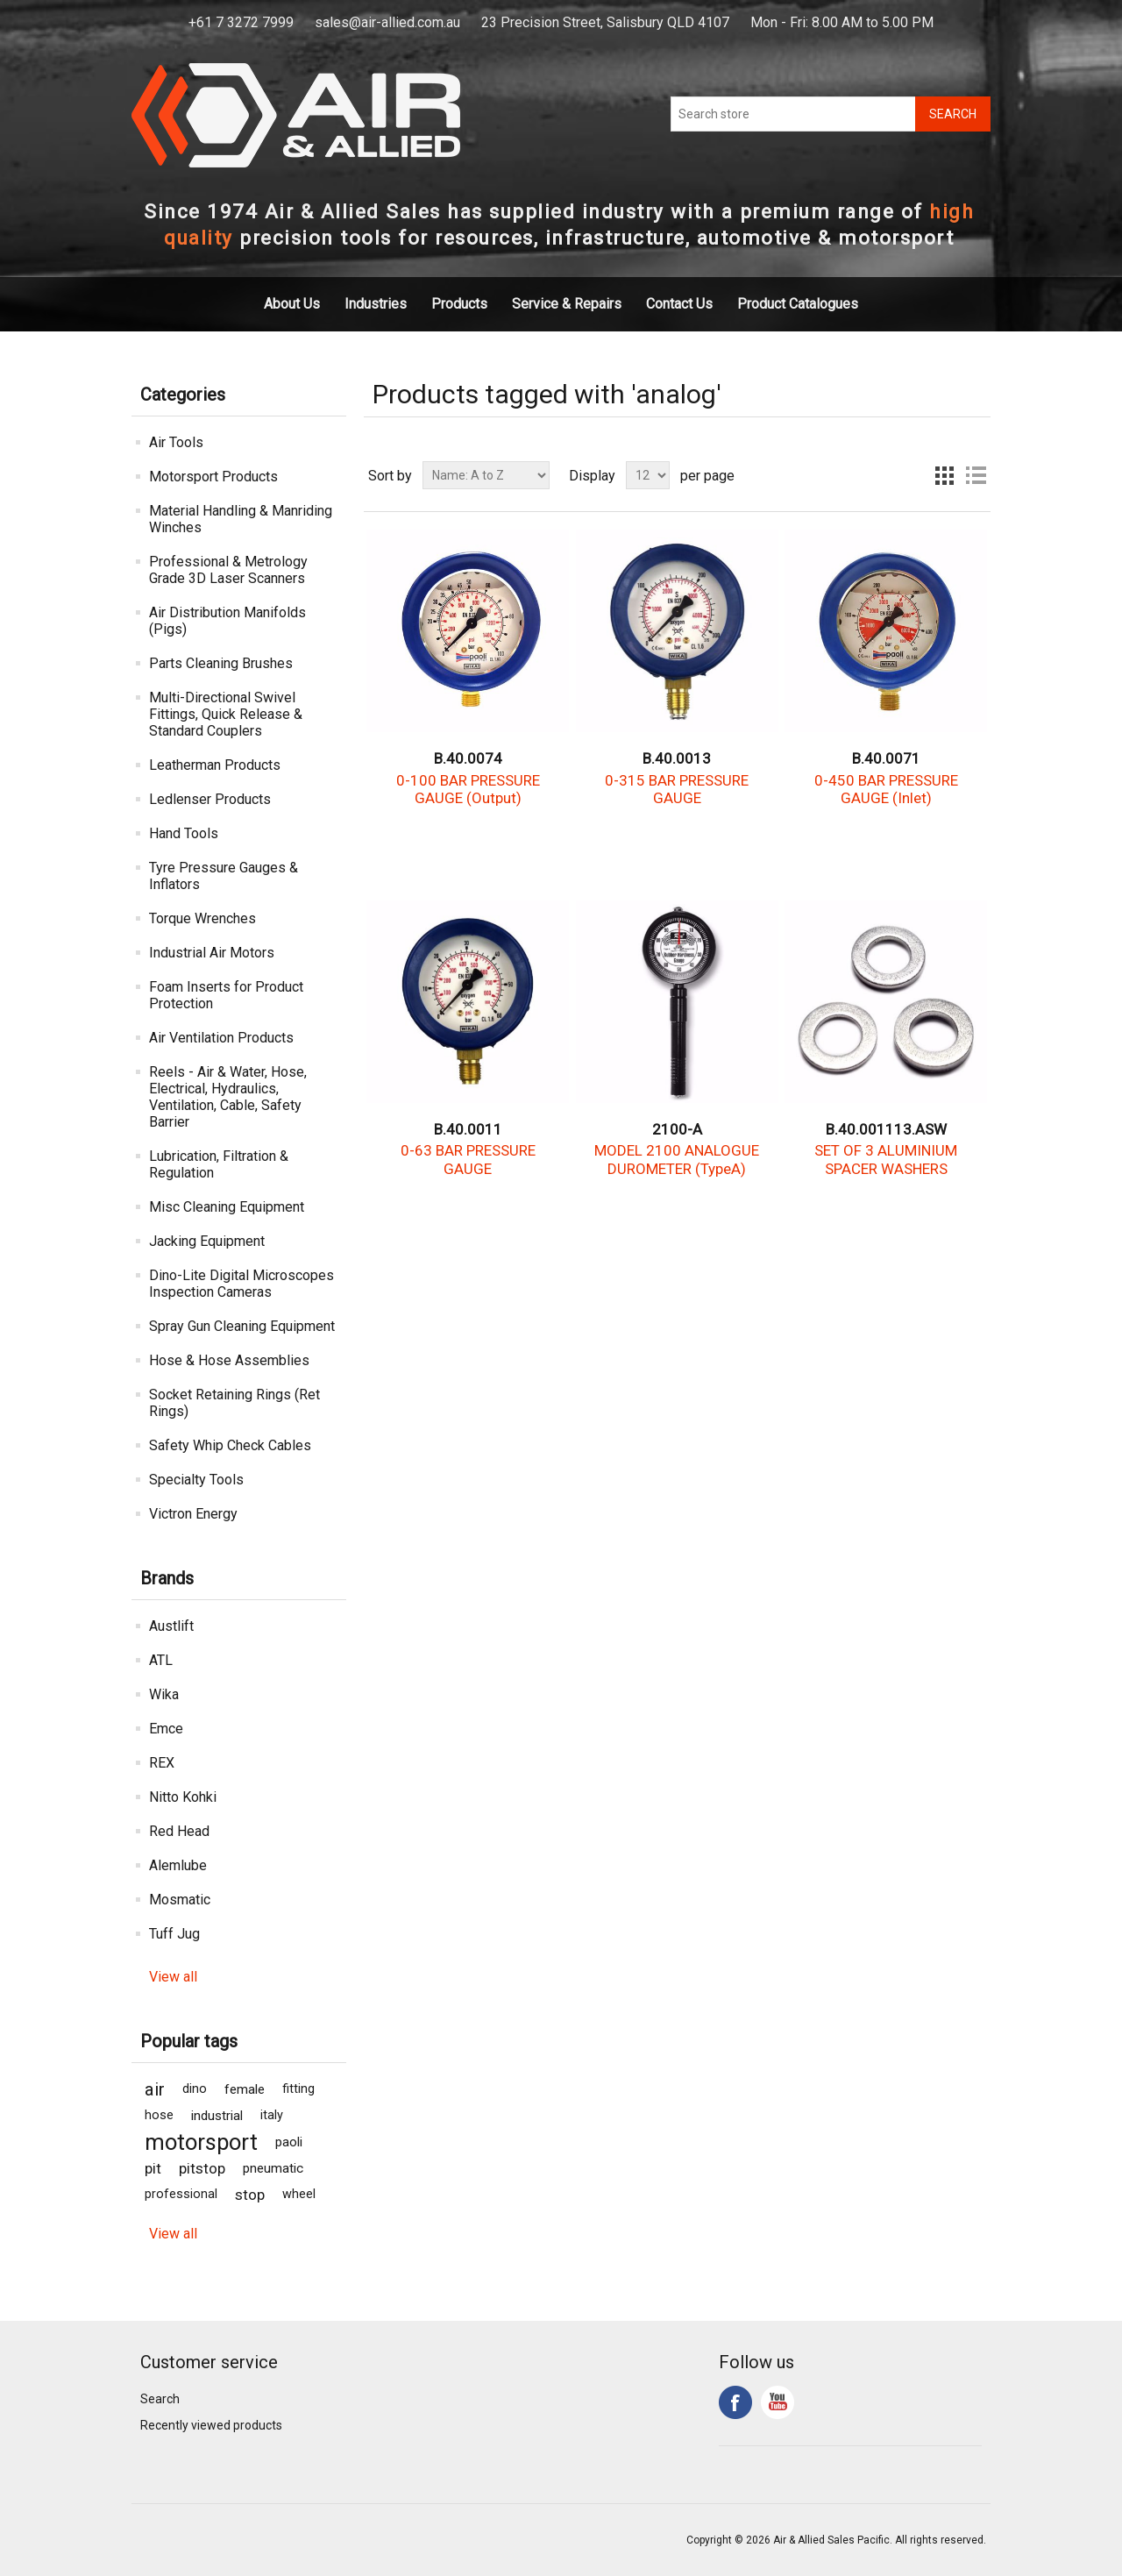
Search (160, 2399)
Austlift (171, 1626)
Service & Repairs (566, 303)
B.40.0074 (468, 758)
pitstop (202, 2168)
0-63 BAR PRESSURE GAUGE (468, 1159)
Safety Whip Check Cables (230, 1445)
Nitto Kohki (183, 1797)
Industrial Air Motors (211, 952)
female (244, 2089)
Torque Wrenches (202, 918)
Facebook (735, 2402)
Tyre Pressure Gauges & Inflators (223, 876)
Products (459, 303)
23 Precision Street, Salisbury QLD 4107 (605, 22)
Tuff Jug (174, 1933)
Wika (164, 1694)
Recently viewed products (211, 2425)
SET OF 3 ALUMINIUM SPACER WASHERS (885, 1159)
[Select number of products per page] (648, 475)
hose (159, 2115)
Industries (375, 303)
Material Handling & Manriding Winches (240, 519)
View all (173, 1976)
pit (153, 2168)
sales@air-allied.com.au (387, 22)
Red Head (179, 1831)
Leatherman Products (214, 765)
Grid (944, 475)
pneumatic (273, 2168)
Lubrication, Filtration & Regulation (218, 1164)
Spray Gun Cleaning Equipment (242, 1326)
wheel (299, 2194)
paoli (288, 2142)
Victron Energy (193, 1513)
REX (161, 1762)
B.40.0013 (677, 758)
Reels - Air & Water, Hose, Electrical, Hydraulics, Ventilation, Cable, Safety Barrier (228, 1097)
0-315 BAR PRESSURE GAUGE (677, 789)
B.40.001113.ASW (886, 1129)
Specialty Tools (196, 1479)
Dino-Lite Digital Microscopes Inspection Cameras (241, 1283)
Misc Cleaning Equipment (226, 1207)
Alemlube (178, 1865)
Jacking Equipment (207, 1241)
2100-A (677, 1129)
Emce (166, 1728)
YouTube (777, 2402)
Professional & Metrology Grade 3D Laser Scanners (228, 570)
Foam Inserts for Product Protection (226, 995)
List (975, 475)
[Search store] (793, 114)
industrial (217, 2116)
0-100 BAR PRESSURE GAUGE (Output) (468, 789)
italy (271, 2115)
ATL (161, 1660)
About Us (292, 303)
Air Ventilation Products (221, 1037)
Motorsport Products (213, 476)
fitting (298, 2088)
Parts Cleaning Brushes (221, 663)
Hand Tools (183, 833)
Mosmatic (179, 1899)
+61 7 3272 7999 (241, 22)
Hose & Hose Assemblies (229, 1360)
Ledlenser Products (210, 799)
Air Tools (176, 442)
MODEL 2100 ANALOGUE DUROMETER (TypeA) (676, 1159)
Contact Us (679, 303)
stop (250, 2194)
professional (181, 2194)
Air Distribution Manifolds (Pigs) (227, 620)
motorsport (201, 2142)
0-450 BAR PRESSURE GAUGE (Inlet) (886, 789)
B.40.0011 (468, 1129)
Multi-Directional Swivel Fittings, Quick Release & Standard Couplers (225, 714)
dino (194, 2088)
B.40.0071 (886, 758)
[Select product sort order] (486, 475)
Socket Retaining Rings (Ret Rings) (234, 1403)
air (155, 2089)
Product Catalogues (797, 303)
